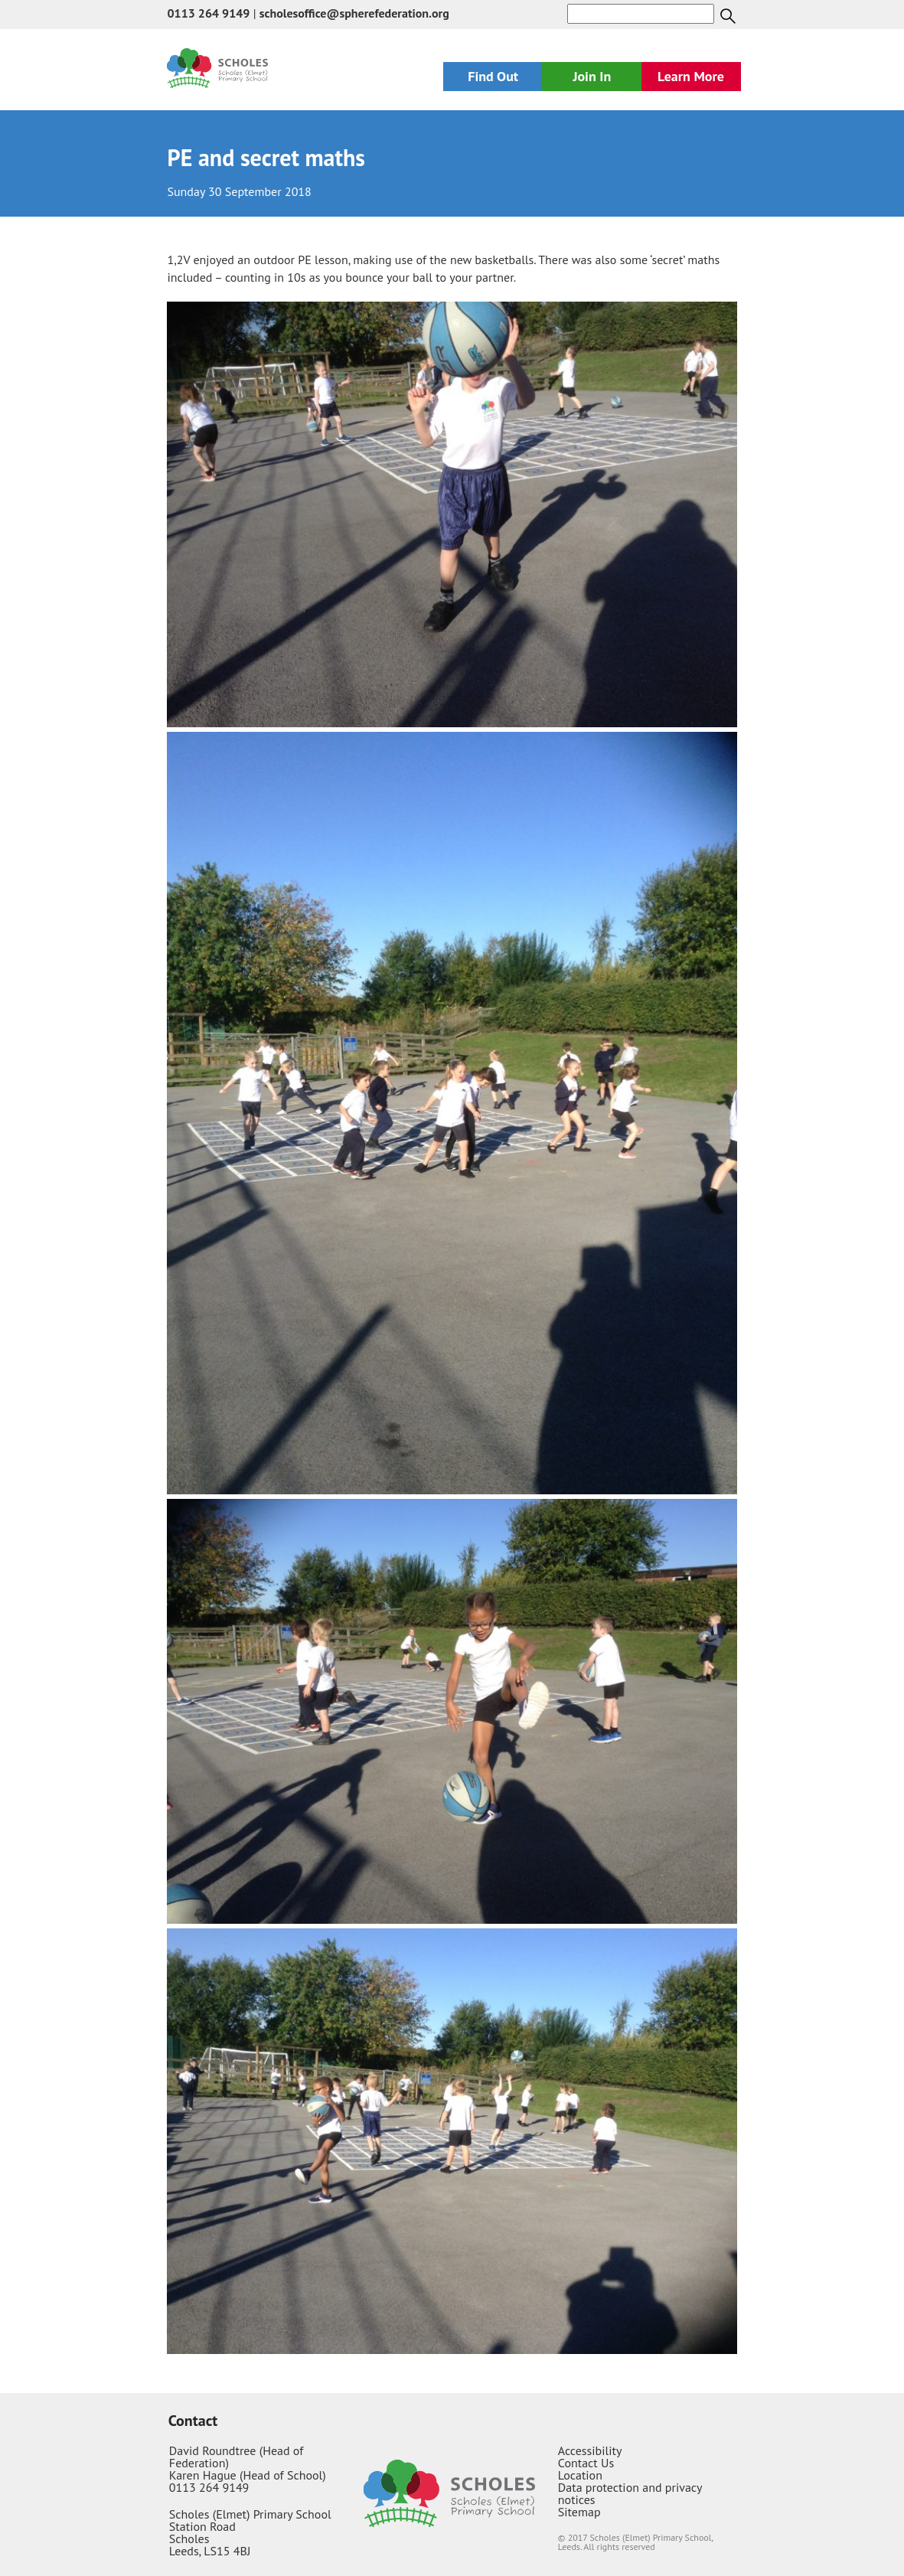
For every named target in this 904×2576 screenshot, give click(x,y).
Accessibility (590, 2450)
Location (580, 2475)
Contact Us (586, 2462)
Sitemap (579, 2511)
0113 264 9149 (208, 13)
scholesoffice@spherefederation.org (354, 13)
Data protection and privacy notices (630, 2493)
